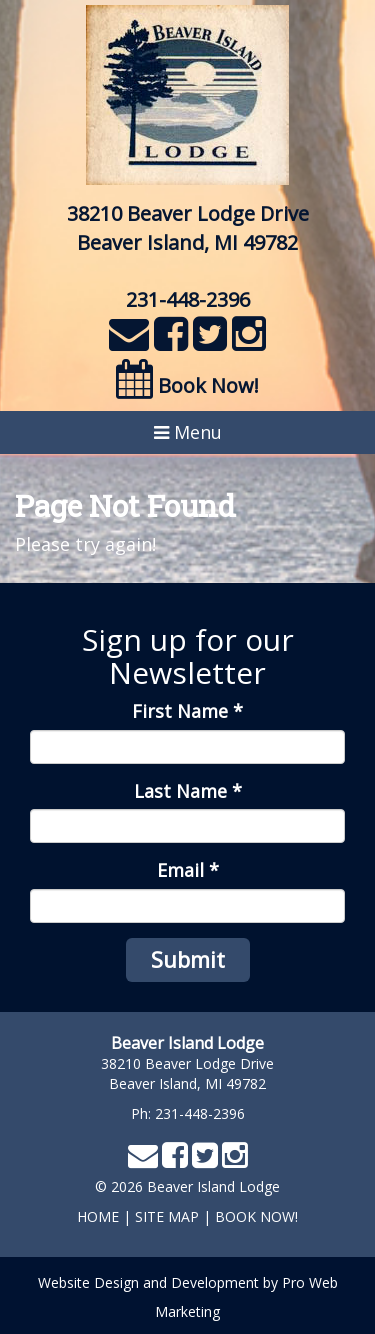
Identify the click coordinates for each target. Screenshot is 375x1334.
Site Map (167, 1216)
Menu (188, 432)
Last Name (188, 791)
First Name (187, 711)
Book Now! (187, 385)
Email (188, 870)
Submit (188, 959)
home (98, 1216)
